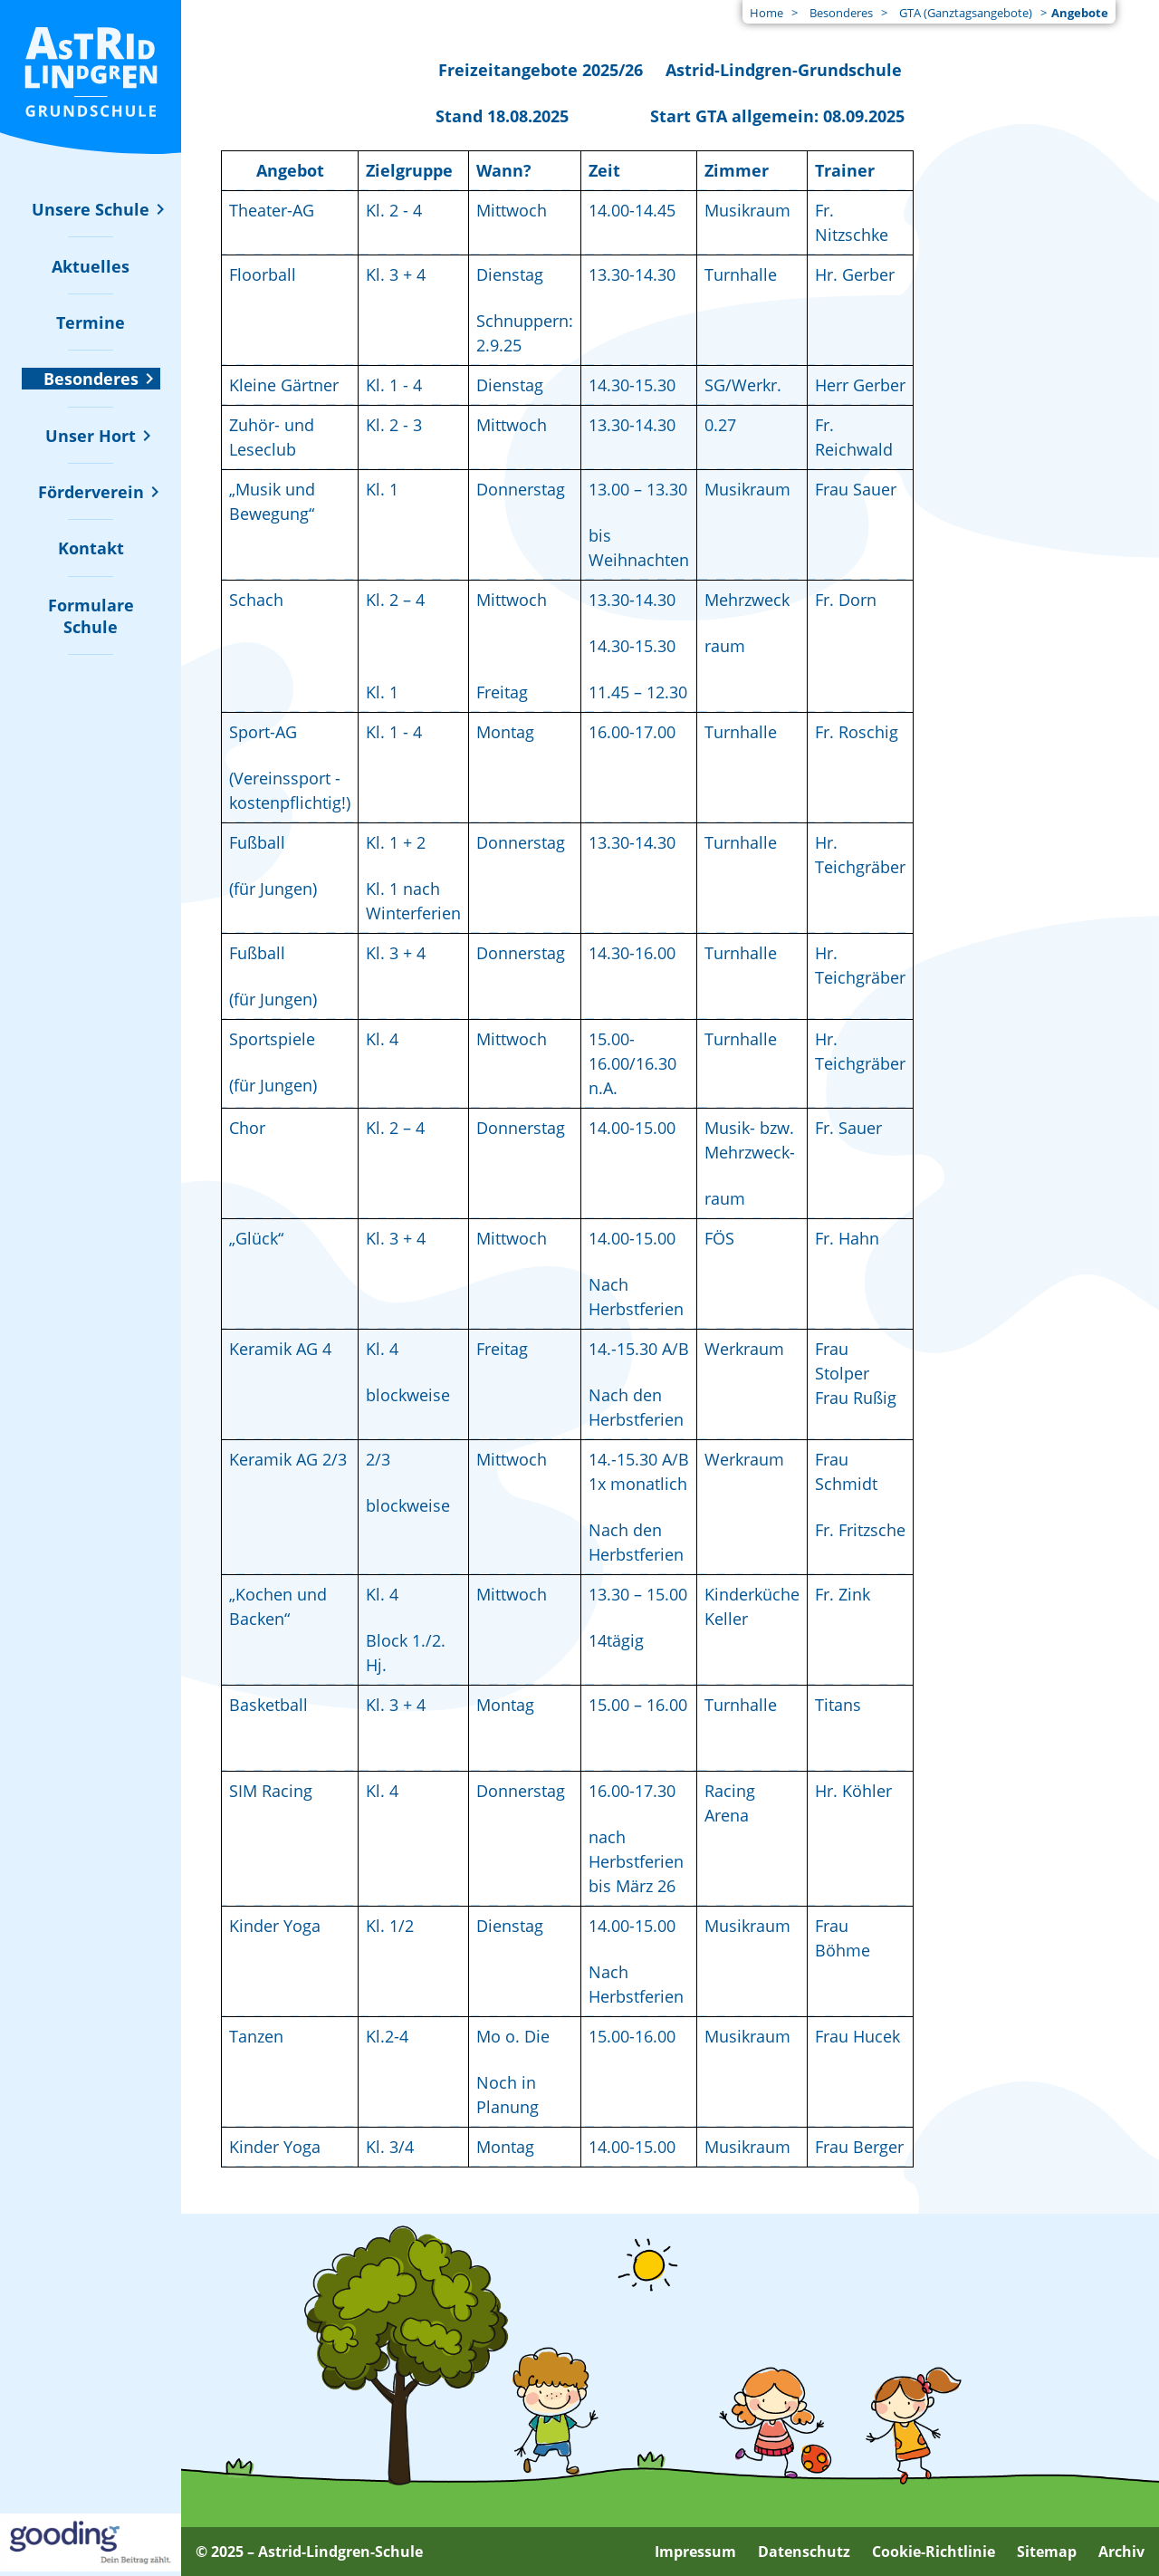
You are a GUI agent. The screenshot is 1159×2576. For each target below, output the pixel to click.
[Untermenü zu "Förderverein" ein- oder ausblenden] (91, 492)
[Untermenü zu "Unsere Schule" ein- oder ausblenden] (90, 209)
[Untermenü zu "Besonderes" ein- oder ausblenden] (91, 378)
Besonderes (841, 13)
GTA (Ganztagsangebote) (965, 13)
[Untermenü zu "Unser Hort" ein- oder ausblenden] (91, 436)
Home (766, 13)
